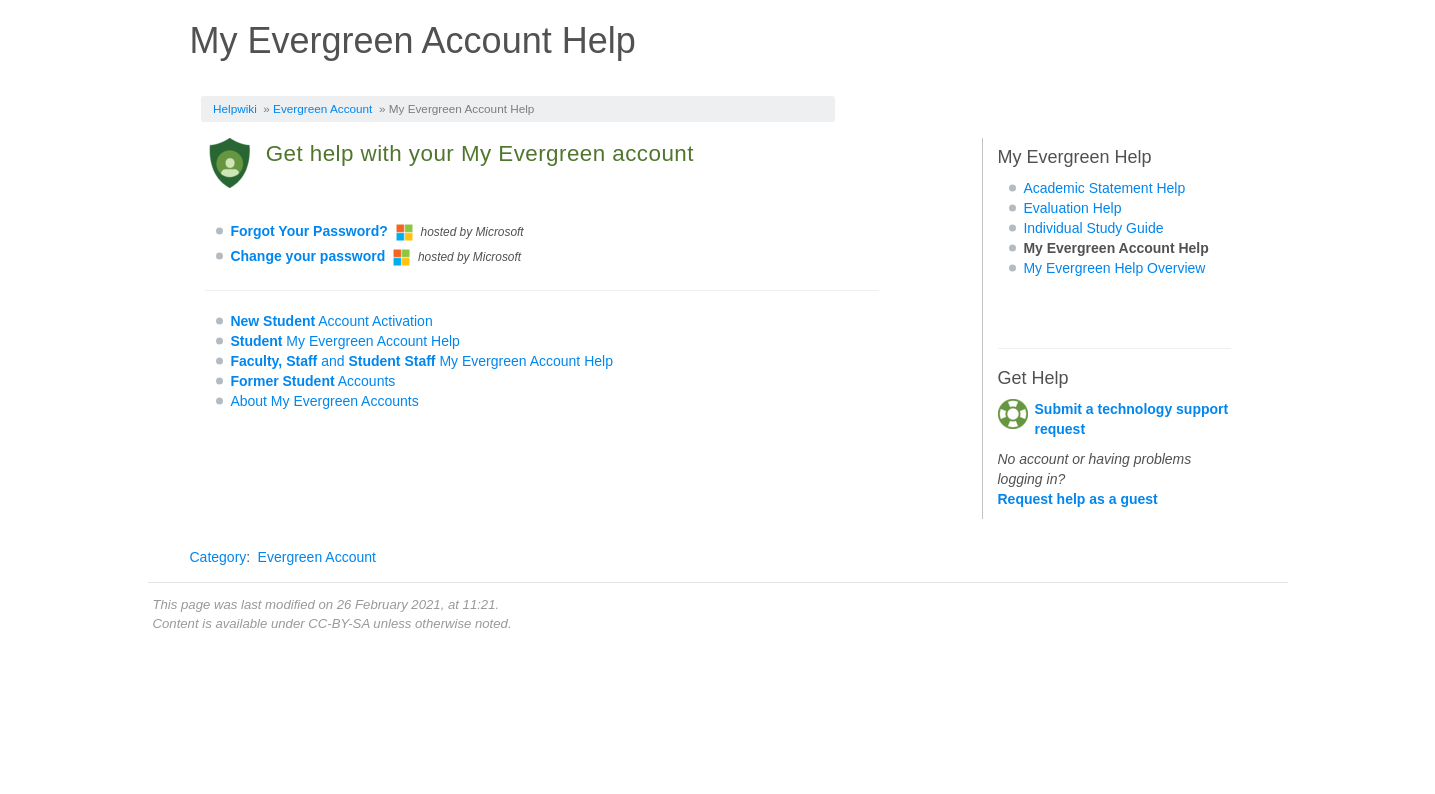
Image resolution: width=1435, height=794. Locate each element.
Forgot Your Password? (308, 231)
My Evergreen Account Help (345, 341)
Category (218, 557)
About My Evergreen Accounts (324, 401)
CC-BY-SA (338, 623)
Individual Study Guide (1093, 228)
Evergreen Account (322, 108)
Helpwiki (235, 108)
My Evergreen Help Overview (1114, 268)
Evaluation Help (1072, 208)
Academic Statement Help (1104, 188)
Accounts (312, 381)
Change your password (307, 256)
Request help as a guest (1078, 499)
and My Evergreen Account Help (421, 361)
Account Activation (331, 321)
